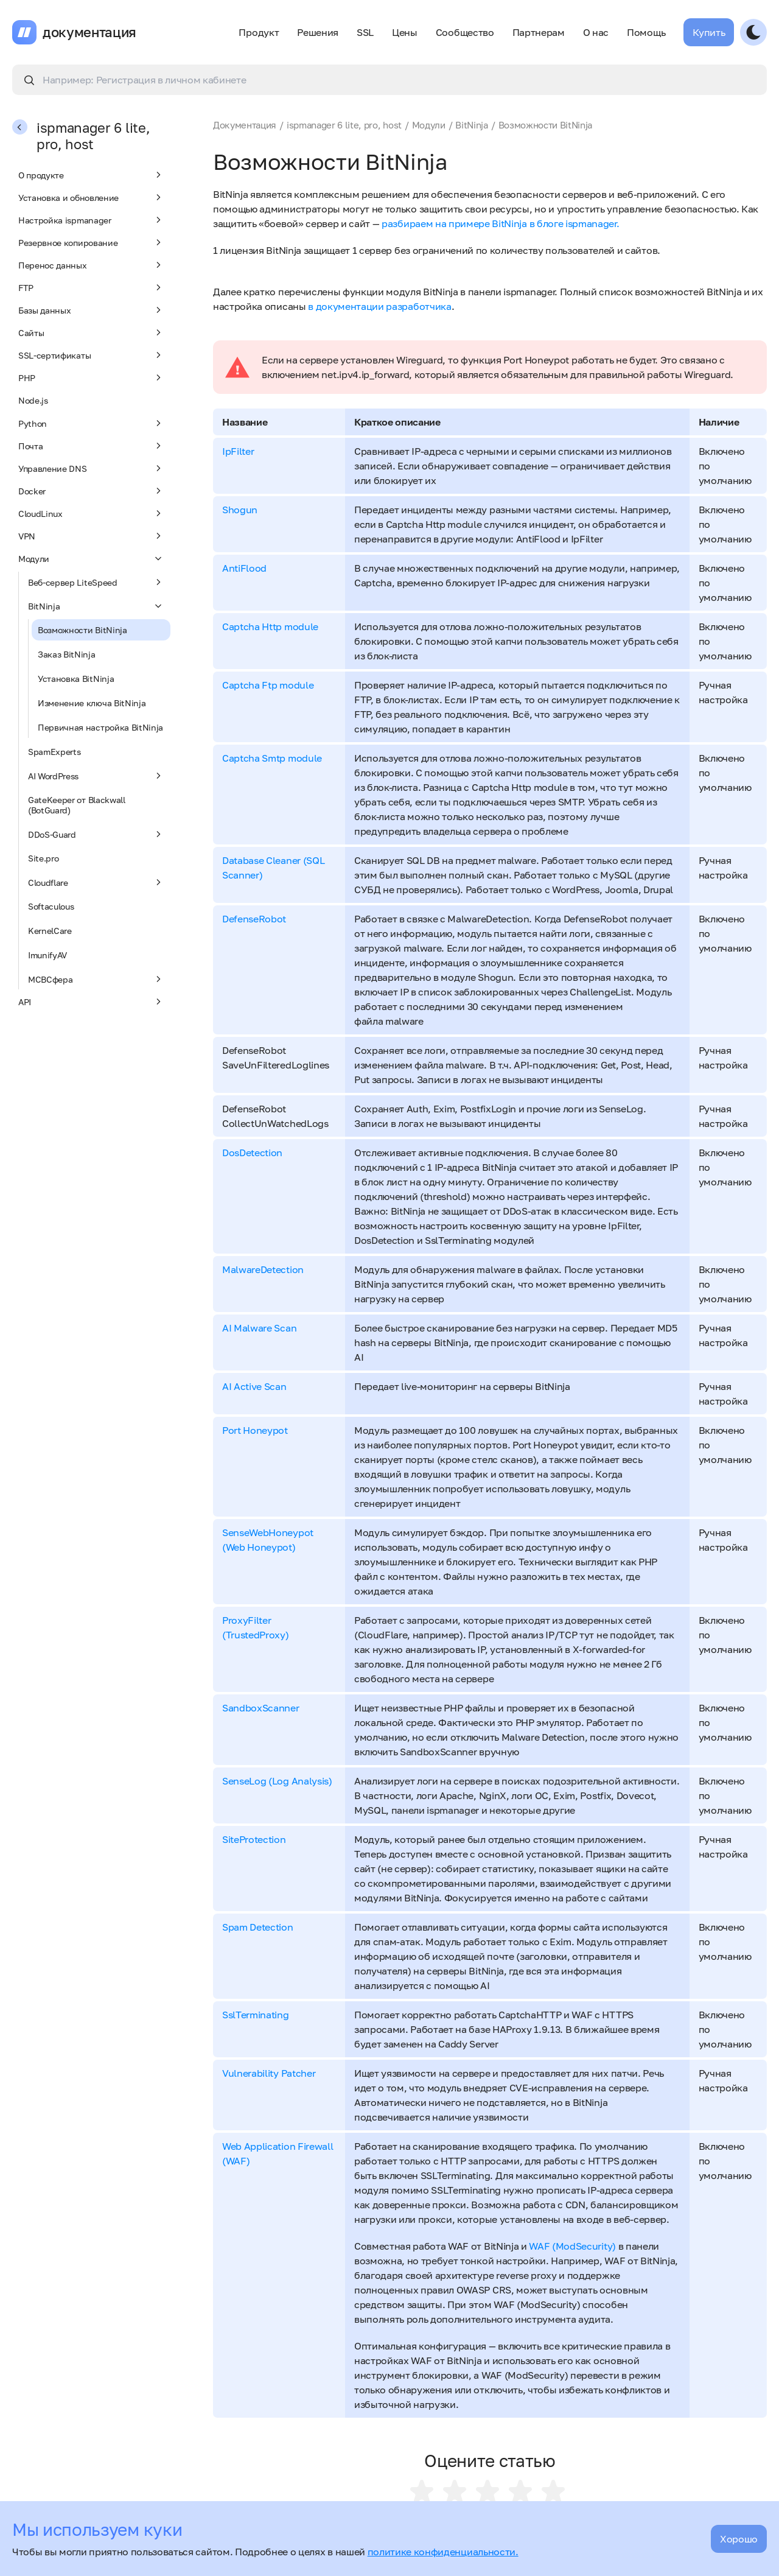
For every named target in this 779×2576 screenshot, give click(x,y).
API (91, 1001)
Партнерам (538, 32)
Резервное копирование (91, 242)
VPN (91, 536)
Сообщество (465, 32)
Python (91, 423)
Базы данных (91, 310)
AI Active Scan (254, 1386)
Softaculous (51, 906)
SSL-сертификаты (91, 355)
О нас (596, 32)
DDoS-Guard (96, 834)
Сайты (91, 332)
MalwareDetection (263, 1269)
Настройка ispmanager (91, 220)
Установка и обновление (91, 197)
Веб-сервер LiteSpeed (96, 582)
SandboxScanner (260, 1708)
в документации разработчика (379, 306)
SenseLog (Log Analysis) (277, 1781)
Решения (317, 32)
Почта (91, 446)
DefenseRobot (254, 919)
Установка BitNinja (76, 678)
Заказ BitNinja (67, 654)
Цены (404, 32)
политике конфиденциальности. (443, 2552)
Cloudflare (96, 882)
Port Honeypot (255, 1430)
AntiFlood (244, 568)
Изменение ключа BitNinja (91, 703)
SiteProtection (254, 1839)
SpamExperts (54, 751)
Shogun (239, 510)
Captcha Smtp (255, 758)
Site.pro (43, 858)
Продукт (259, 32)
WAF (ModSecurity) (572, 2246)
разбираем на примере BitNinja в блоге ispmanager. (500, 223)
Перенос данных (91, 265)
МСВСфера (96, 979)
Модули (91, 558)
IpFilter (238, 451)
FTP (91, 287)
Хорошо (739, 2539)
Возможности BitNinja (82, 630)
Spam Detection (257, 1927)
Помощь (646, 32)
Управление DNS (91, 468)
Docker (91, 491)
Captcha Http (253, 626)
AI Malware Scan (259, 1328)
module (301, 626)
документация (89, 32)
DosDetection (252, 1152)
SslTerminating (255, 2015)
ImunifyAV (47, 955)
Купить (709, 32)
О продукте (91, 175)
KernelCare (50, 930)
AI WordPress (96, 776)
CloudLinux (91, 513)
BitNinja (96, 606)
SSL (365, 32)
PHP (91, 377)
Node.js (33, 400)
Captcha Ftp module (267, 685)
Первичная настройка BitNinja (100, 727)
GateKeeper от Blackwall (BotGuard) (76, 805)
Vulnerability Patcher (268, 2073)
